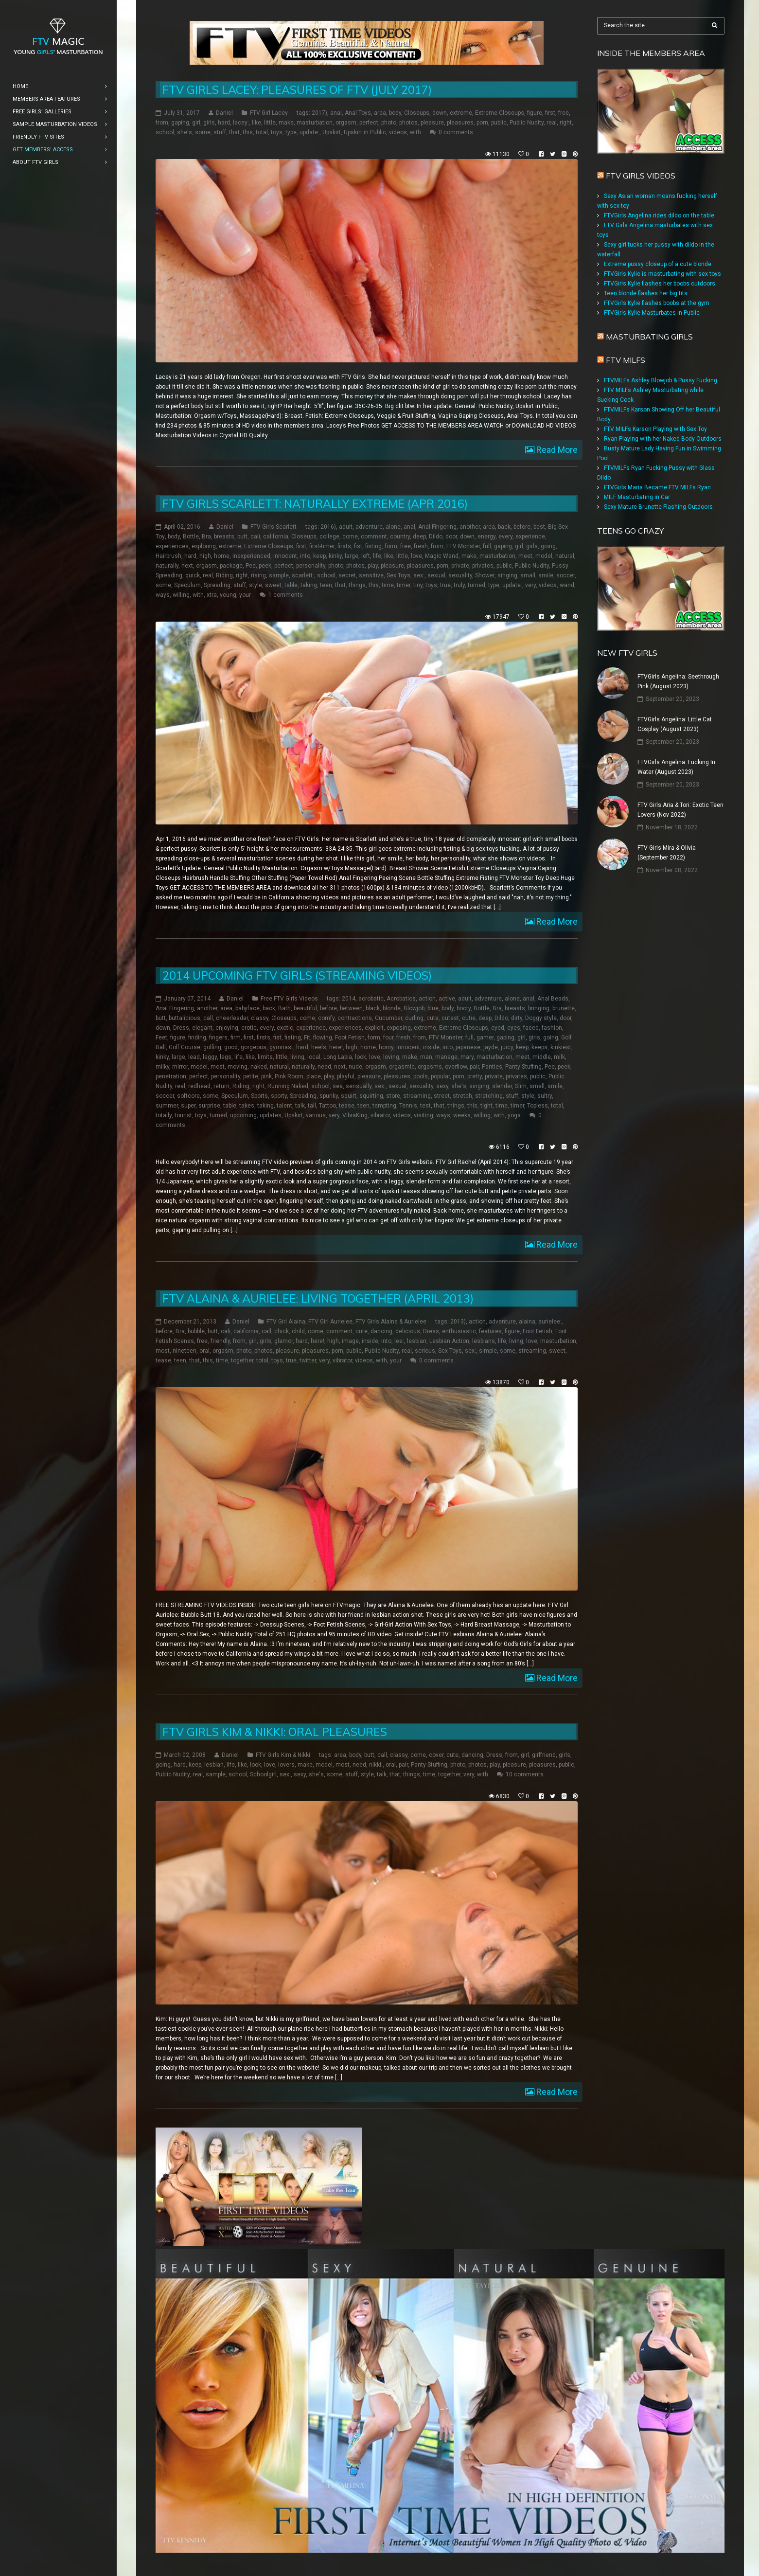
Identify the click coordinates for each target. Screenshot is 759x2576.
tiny (418, 585)
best (539, 526)
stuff (219, 132)
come (350, 536)
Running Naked (287, 1086)
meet (525, 556)
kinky (335, 556)
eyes (513, 1027)
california (275, 536)
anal (336, 112)
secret (347, 575)
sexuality (460, 575)
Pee (251, 565)
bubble (196, 1331)
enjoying (226, 1027)
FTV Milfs (625, 360)
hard (224, 122)
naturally (167, 565)
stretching (489, 1095)
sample (279, 575)
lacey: (241, 122)
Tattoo (327, 1105)
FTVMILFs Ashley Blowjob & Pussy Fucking (660, 380)
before (521, 526)
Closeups (416, 112)
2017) (319, 112)
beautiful (305, 1008)
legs (225, 1057)
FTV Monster (463, 546)
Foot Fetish (350, 1037)
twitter (308, 1360)
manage (446, 1057)
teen (326, 585)
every (505, 536)
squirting (371, 1095)
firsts (344, 546)
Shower (484, 575)
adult (346, 526)
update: (309, 132)
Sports (259, 1095)
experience (530, 536)
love (416, 556)
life (377, 556)
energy (486, 536)
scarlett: (303, 575)
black (373, 1008)
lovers (286, 1764)
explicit (374, 1027)
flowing (322, 1037)
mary (467, 1057)
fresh (421, 546)
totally (164, 1115)
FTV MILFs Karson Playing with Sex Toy (655, 429)
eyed (497, 1027)
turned (476, 585)
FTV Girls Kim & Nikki (283, 1755)
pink (266, 1076)
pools (420, 1076)
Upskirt (331, 132)
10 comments (525, 1774)
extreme (461, 112)
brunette (563, 1008)
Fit (307, 1037)
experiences (172, 546)
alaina (527, 1321)
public (499, 122)
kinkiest (560, 1047)
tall (312, 1105)
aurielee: (550, 1321)
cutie (469, 1018)
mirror (180, 1066)
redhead (199, 1086)
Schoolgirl (263, 1774)
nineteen (184, 1350)
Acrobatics (401, 998)
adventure (369, 526)
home (221, 556)
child (298, 1331)
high (205, 556)
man (426, 1057)
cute (432, 1018)
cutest (450, 1018)
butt (242, 536)
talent (284, 1105)
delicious (407, 1331)
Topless (537, 1105)
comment (374, 536)
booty (464, 1008)
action (427, 998)
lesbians (483, 1341)
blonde (392, 1008)
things (357, 585)
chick (281, 1331)
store (393, 1095)
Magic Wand (442, 556)
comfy (326, 1018)
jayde (490, 1047)
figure (534, 112)
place (313, 1076)
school (165, 132)
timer (403, 585)
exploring (204, 546)
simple (488, 1350)
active (447, 998)
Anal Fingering (437, 526)
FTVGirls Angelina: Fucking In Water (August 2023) (676, 767)
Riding (224, 575)
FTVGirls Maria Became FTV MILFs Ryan (657, 487)
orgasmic (402, 1066)
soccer (565, 575)
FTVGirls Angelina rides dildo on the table (659, 215)
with (415, 132)
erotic (249, 1027)
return (221, 1086)
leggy (210, 1057)
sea (338, 1086)
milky (162, 1066)
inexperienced (251, 556)
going (548, 546)
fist (358, 546)
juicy (507, 1047)
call (208, 1018)
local (313, 1057)
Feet (161, 1037)
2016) (328, 526)
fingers (218, 1037)
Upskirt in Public (365, 132)
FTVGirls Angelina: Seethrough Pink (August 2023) (678, 681)
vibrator (380, 1115)
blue (433, 1008)
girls (209, 122)
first (550, 112)
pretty (474, 1076)
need (324, 1066)
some (203, 132)
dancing (381, 1331)
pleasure (432, 122)
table (291, 585)
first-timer (322, 546)
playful (345, 1076)
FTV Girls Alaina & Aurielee (390, 1321)
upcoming (243, 1115)
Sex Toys (398, 575)
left (365, 556)
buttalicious (184, 1018)
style (255, 585)
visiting (423, 1115)
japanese (468, 1047)
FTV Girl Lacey (269, 112)
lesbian (416, 1341)
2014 (348, 998)
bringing (538, 1008)
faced (531, 1027)
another (469, 526)
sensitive (371, 575)
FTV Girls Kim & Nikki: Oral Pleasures (274, 1732)
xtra (212, 594)
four (388, 1037)
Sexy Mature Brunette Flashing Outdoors (658, 506)
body (395, 112)
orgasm (345, 122)
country (400, 536)
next (187, 565)
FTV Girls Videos (640, 175)
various (316, 1115)
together (242, 1360)
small (527, 575)
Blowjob (414, 1008)
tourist (183, 1115)
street (442, 1095)
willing (181, 594)
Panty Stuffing (523, 1066)
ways (163, 594)
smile (545, 575)
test (425, 1105)
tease (346, 1105)
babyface (247, 1008)
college (329, 536)
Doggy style (541, 1018)
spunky (328, 1095)
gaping (180, 122)
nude (355, 1066)
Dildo (435, 536)
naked (258, 1066)
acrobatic (371, 998)
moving (237, 1066)
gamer (485, 1037)
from (162, 122)
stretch (462, 1095)
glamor (283, 1341)
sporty (279, 1095)
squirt (348, 1095)
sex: (418, 575)
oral (204, 1350)
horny (386, 1047)
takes (246, 1105)
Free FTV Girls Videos (289, 998)
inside (431, 1047)
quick (192, 575)
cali (255, 536)
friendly (220, 1341)
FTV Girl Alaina (285, 1321)
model (543, 556)
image (350, 1341)
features (490, 1331)
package (231, 565)
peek (265, 565)
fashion (552, 1027)
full (487, 546)
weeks (462, 1115)
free (563, 112)
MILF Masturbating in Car (637, 497)
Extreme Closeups (499, 112)
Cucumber (388, 1018)
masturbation (315, 122)
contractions (354, 1018)
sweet (273, 585)
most (218, 1066)
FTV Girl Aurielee (330, 1321)
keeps (539, 1047)
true (445, 585)
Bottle (191, 536)
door (451, 536)
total (262, 132)
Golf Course (184, 1047)
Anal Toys (358, 112)
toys (276, 132)
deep (419, 536)
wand (567, 585)
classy (259, 1018)
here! (336, 1047)
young (228, 594)
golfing (212, 1047)
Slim (521, 1086)
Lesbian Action (449, 1341)
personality (310, 565)
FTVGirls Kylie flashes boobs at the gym (656, 303)
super (188, 1105)
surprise (209, 1105)
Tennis (408, 1105)
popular (440, 1076)
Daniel (224, 112)
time (388, 585)
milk (559, 1057)
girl (196, 122)
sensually (358, 1086)
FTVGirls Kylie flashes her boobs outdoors (659, 283)
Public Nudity (527, 122)
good (231, 1047)
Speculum (187, 585)
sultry (544, 1095)
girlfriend (544, 1755)
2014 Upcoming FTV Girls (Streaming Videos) (297, 975)
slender (502, 1086)
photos (408, 122)
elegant (202, 1027)
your (245, 594)
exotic (285, 1027)
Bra (206, 536)
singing (507, 575)
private (460, 565)
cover (436, 1755)
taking (308, 585)
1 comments (285, 594)
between (351, 1008)
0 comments (456, 132)
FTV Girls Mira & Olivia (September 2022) (666, 852)
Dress (181, 1027)
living (297, 1057)
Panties (492, 1066)
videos (398, 132)
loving (391, 1057)
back (504, 526)
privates (483, 565)
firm (235, 1037)
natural (564, 556)
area (380, 112)
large (351, 556)
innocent (285, 556)
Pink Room (289, 1076)
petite (250, 1076)
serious (425, 1350)
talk (300, 1105)
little (270, 122)
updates (271, 1115)
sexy (442, 1086)
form (391, 546)
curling (414, 1018)
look (360, 1057)
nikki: (376, 1764)
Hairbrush (168, 556)
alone (393, 526)
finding (197, 1037)
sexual (436, 575)
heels (318, 1047)
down (439, 112)
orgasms (430, 1066)
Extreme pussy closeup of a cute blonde (657, 264)
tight (486, 1105)
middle (541, 1057)
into (305, 556)
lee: (399, 1341)
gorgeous (253, 1047)
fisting (373, 546)
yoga (514, 1115)
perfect (368, 122)
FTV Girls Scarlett (273, 526)
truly (459, 585)
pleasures (460, 122)
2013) (458, 1321)
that (234, 132)
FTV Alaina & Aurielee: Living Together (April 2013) (318, 1298)
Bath (284, 1008)
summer (167, 1105)
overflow (456, 1066)
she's (184, 132)
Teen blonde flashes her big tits (646, 293)
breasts (224, 536)
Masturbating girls (649, 336)
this (248, 132)
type (291, 132)
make (286, 122)
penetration (171, 1076)
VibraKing (355, 1115)
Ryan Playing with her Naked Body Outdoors (663, 438)
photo (388, 122)
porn (482, 122)
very (530, 585)
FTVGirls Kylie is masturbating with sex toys (662, 273)
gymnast (281, 1047)
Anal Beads (552, 998)
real (552, 122)
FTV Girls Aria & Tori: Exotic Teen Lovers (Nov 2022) (680, 810)
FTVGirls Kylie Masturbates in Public (652, 312)
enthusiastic (459, 1331)
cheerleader (232, 1018)
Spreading (217, 585)
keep (319, 556)
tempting (384, 1105)
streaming (417, 1095)
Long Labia (337, 1057)
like (256, 122)
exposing (399, 1027)
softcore (188, 1095)
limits (265, 1057)
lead (194, 1057)
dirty (516, 1018)
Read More (556, 450)
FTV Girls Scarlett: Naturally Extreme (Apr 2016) (315, 504)
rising (258, 575)
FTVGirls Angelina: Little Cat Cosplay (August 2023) (674, 724)
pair (474, 1066)
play (373, 565)
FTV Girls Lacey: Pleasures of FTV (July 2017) (297, 90)
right (566, 122)
